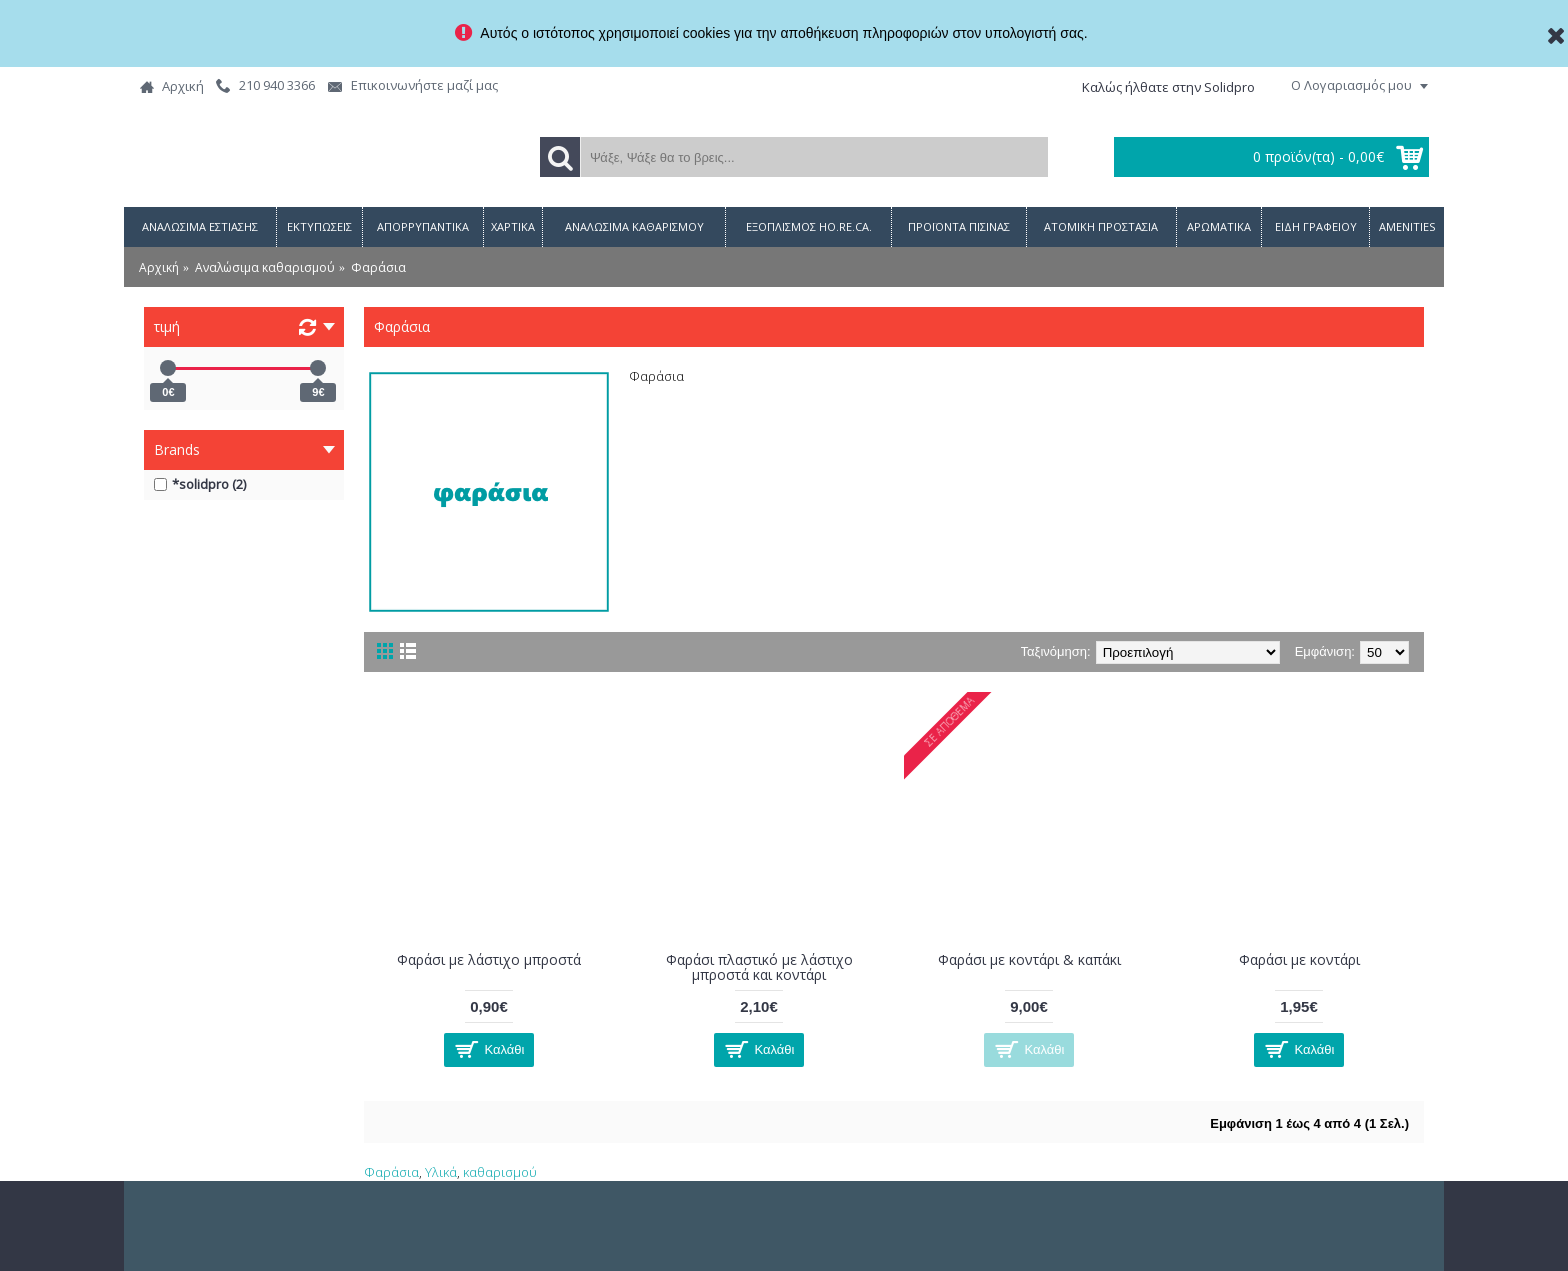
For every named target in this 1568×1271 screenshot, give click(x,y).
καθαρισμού (500, 1172)
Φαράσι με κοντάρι (1299, 959)
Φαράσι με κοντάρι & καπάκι (1029, 959)
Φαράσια (391, 1172)
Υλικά (441, 1172)
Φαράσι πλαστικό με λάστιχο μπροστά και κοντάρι (759, 967)
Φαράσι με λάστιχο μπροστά (489, 959)
